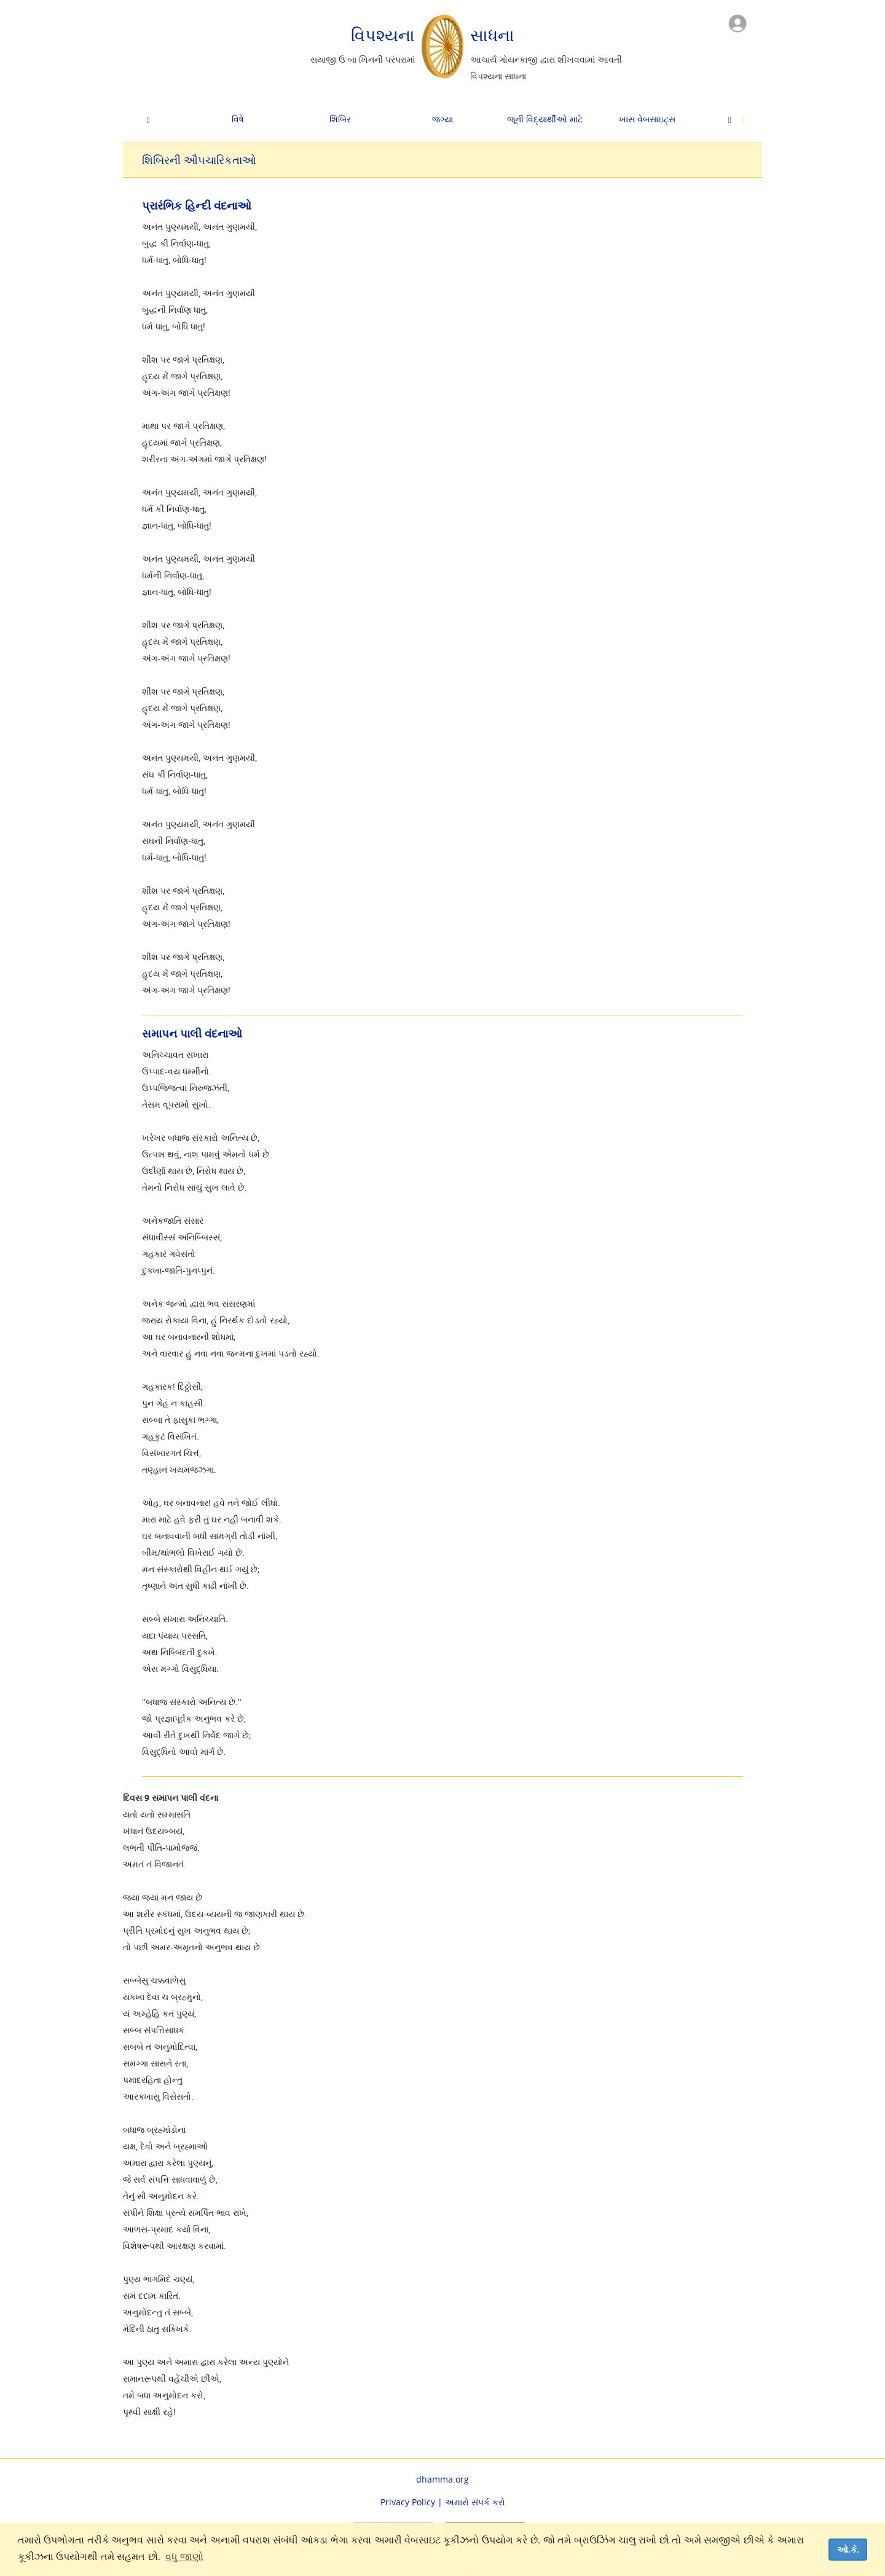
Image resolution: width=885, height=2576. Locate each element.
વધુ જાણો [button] (184, 2556)
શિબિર (340, 119)
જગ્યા (442, 119)
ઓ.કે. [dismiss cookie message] (848, 2549)
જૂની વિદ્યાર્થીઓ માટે (545, 119)
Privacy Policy (407, 2502)
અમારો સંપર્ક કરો (475, 2502)
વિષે (238, 119)
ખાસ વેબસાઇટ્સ (647, 119)
